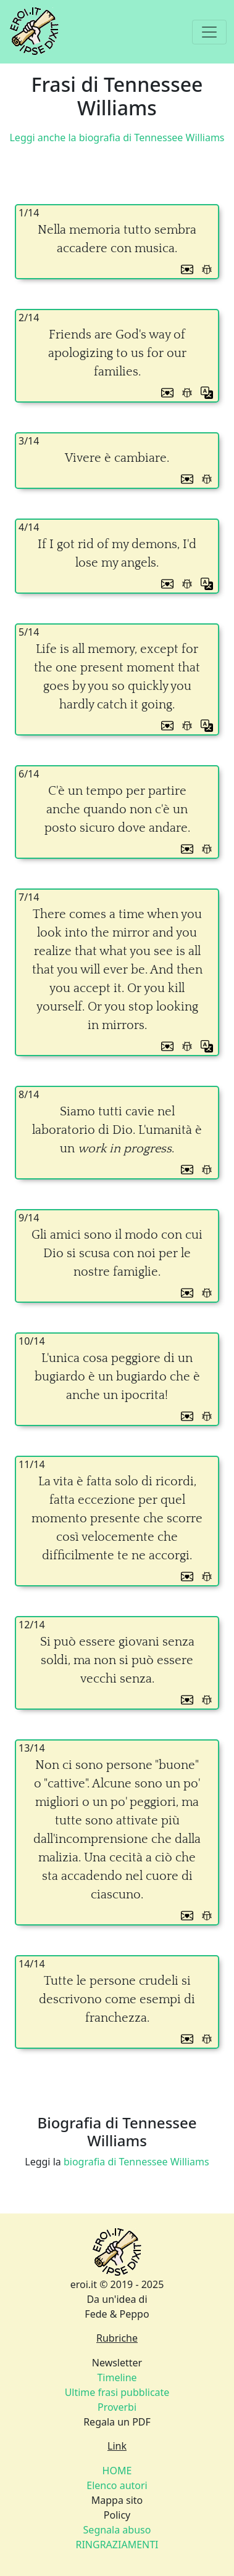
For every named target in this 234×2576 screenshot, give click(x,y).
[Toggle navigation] (209, 32)
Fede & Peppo (117, 2314)
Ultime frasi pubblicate (117, 2392)
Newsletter (117, 2362)
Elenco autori (117, 2485)
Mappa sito (117, 2500)
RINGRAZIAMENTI (116, 2544)
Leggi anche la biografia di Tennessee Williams (116, 137)
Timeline (116, 2377)
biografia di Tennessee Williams (136, 2161)
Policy (117, 2515)
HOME (117, 2470)
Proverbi (117, 2407)
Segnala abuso (117, 2530)
